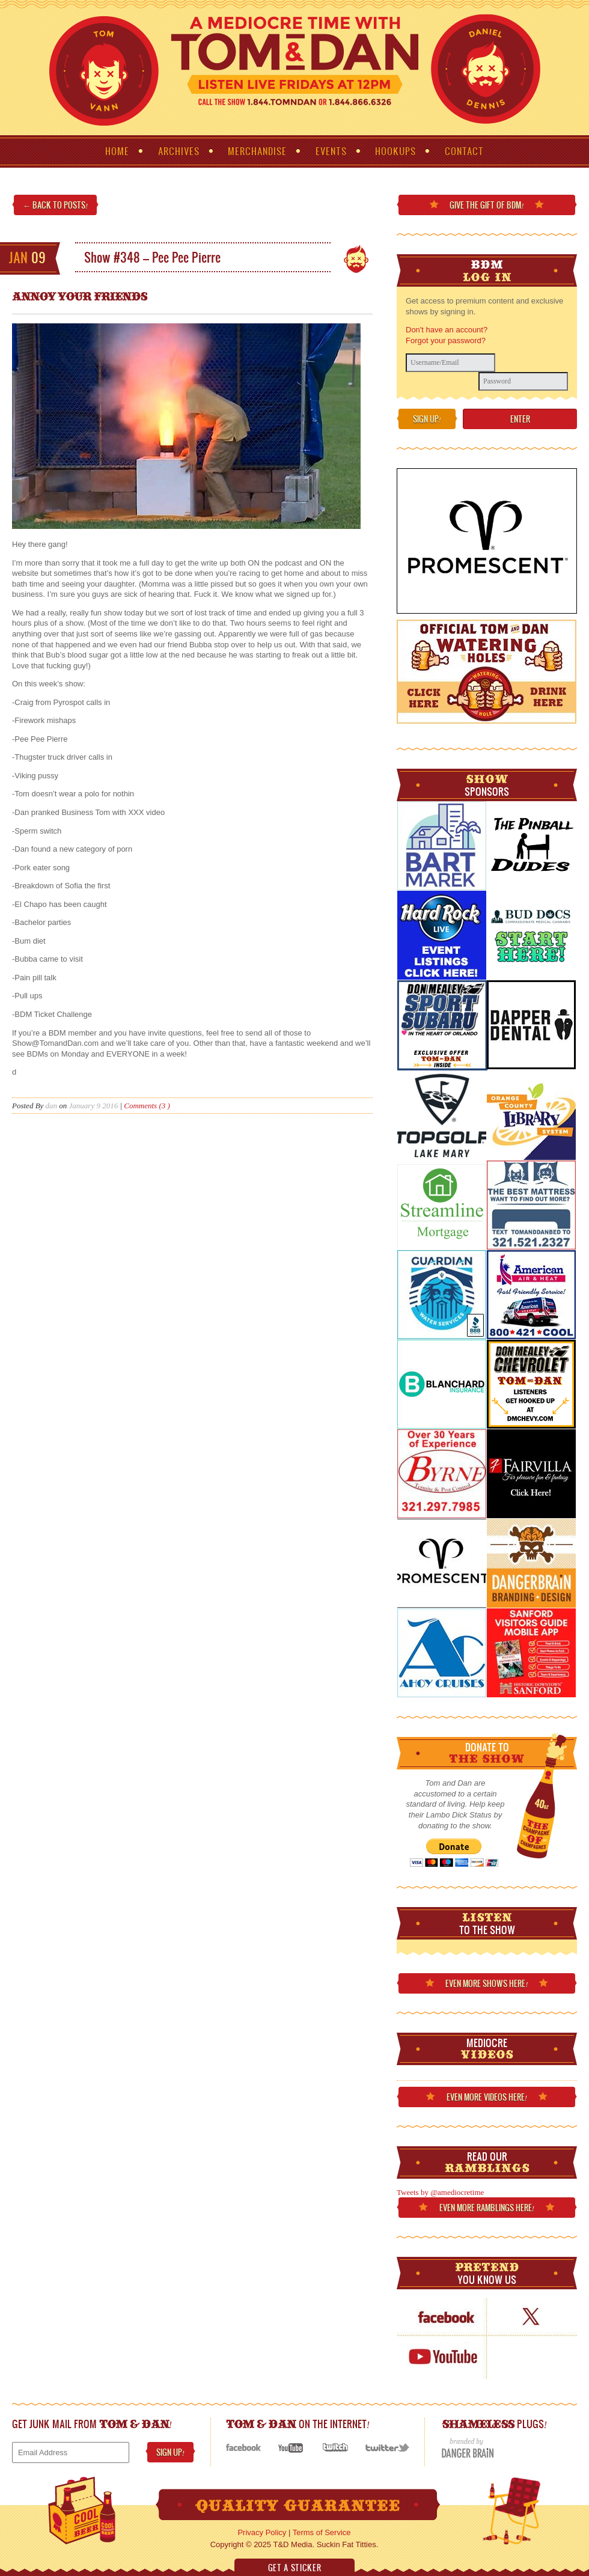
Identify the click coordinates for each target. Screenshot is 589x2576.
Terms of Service (322, 2532)
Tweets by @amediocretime (440, 2192)
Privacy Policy (261, 2532)
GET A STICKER (294, 2568)
